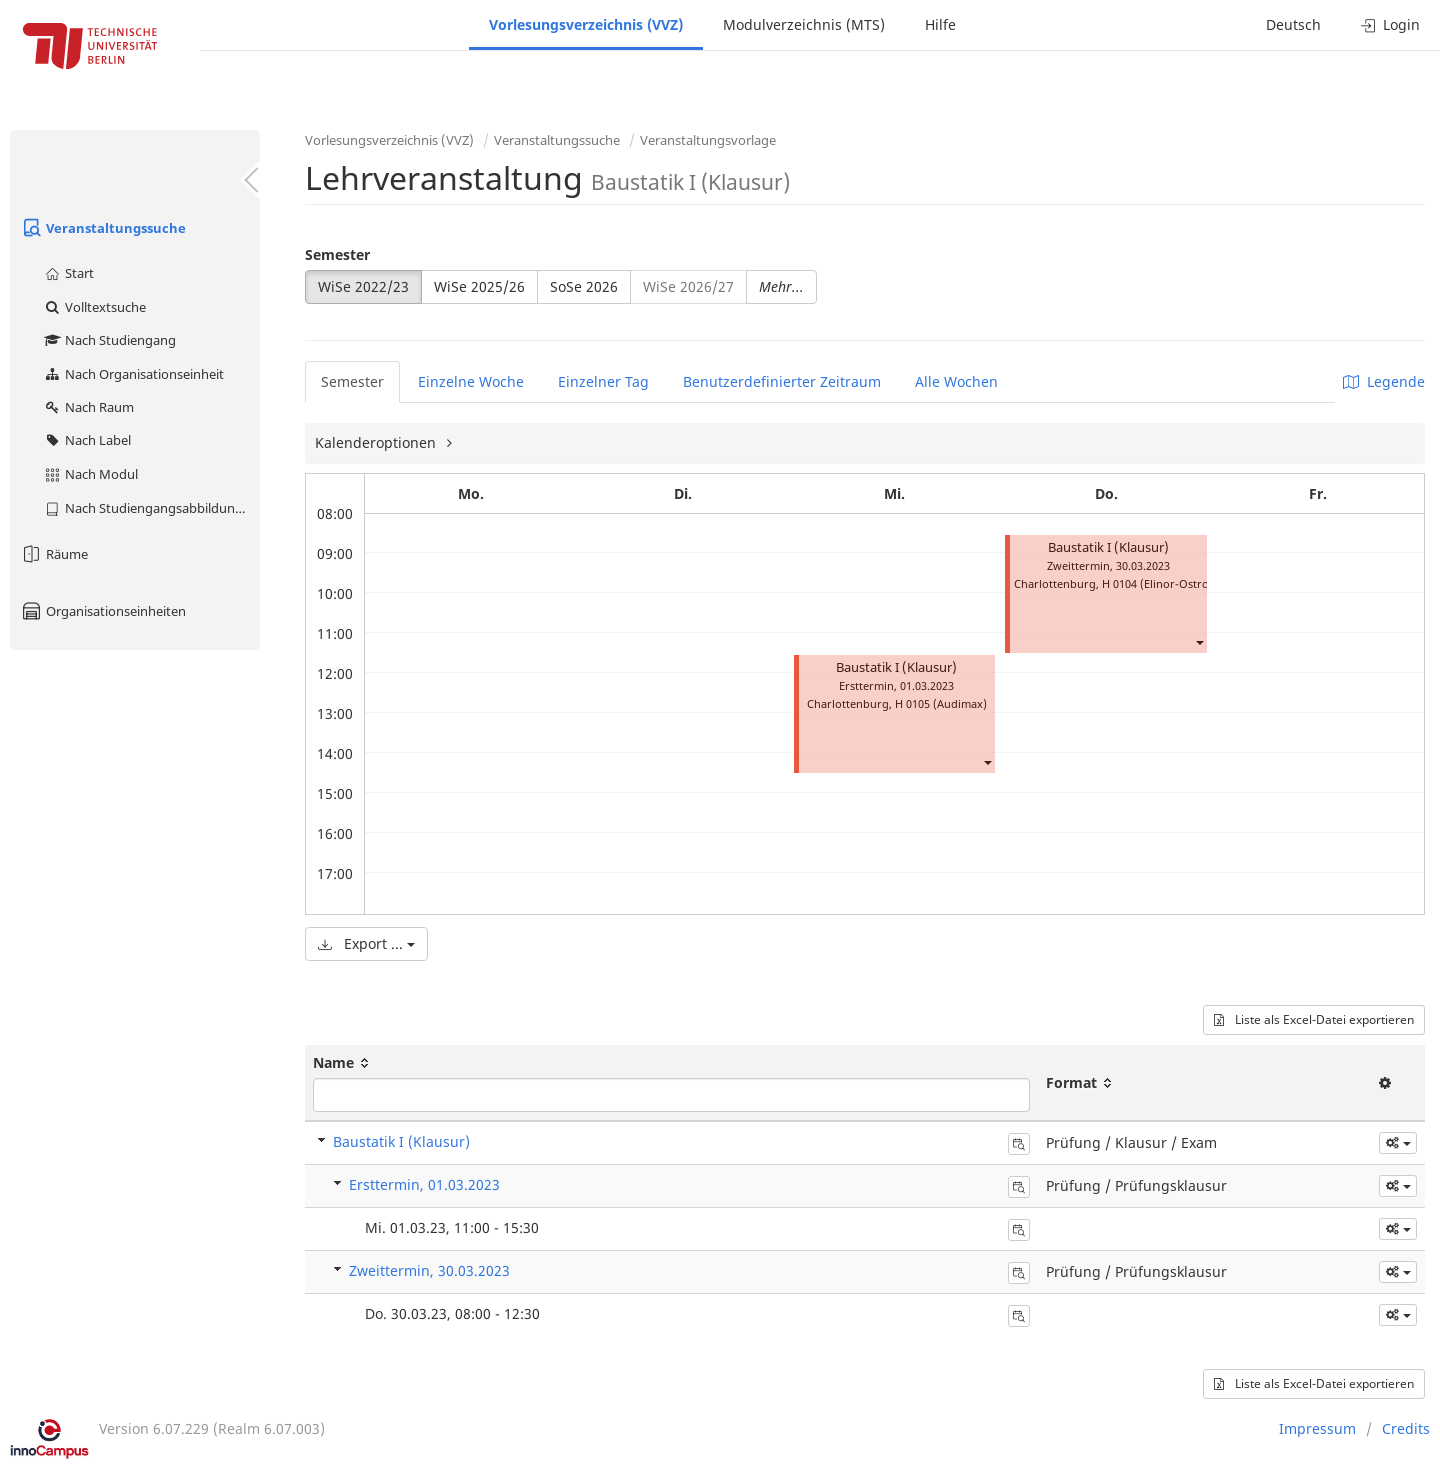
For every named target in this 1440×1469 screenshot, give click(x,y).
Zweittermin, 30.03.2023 (429, 1270)
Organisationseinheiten (103, 611)
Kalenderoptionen (377, 442)
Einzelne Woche (471, 381)
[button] (987, 761)
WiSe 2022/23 (363, 286)
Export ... (366, 943)
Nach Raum (88, 407)
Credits (1406, 1428)
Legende (1384, 381)
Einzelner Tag (603, 381)
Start (68, 273)
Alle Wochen (956, 381)
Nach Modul (90, 474)
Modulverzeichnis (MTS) (804, 24)
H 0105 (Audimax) (941, 703)
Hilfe (940, 24)
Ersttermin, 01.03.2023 (424, 1184)
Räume (54, 554)
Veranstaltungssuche (103, 228)
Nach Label (87, 440)
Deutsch (1293, 24)
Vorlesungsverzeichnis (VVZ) (586, 24)
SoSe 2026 (584, 286)
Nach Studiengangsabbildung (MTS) (151, 508)
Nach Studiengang (109, 340)
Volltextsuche (94, 307)
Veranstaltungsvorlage (708, 140)
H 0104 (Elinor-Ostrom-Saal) (1175, 583)
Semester (337, 254)
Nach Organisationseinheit (133, 374)
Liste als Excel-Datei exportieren (1314, 1019)
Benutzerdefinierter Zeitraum (782, 381)
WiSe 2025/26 (479, 286)
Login (1390, 24)
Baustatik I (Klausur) (896, 667)
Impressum (1317, 1428)
